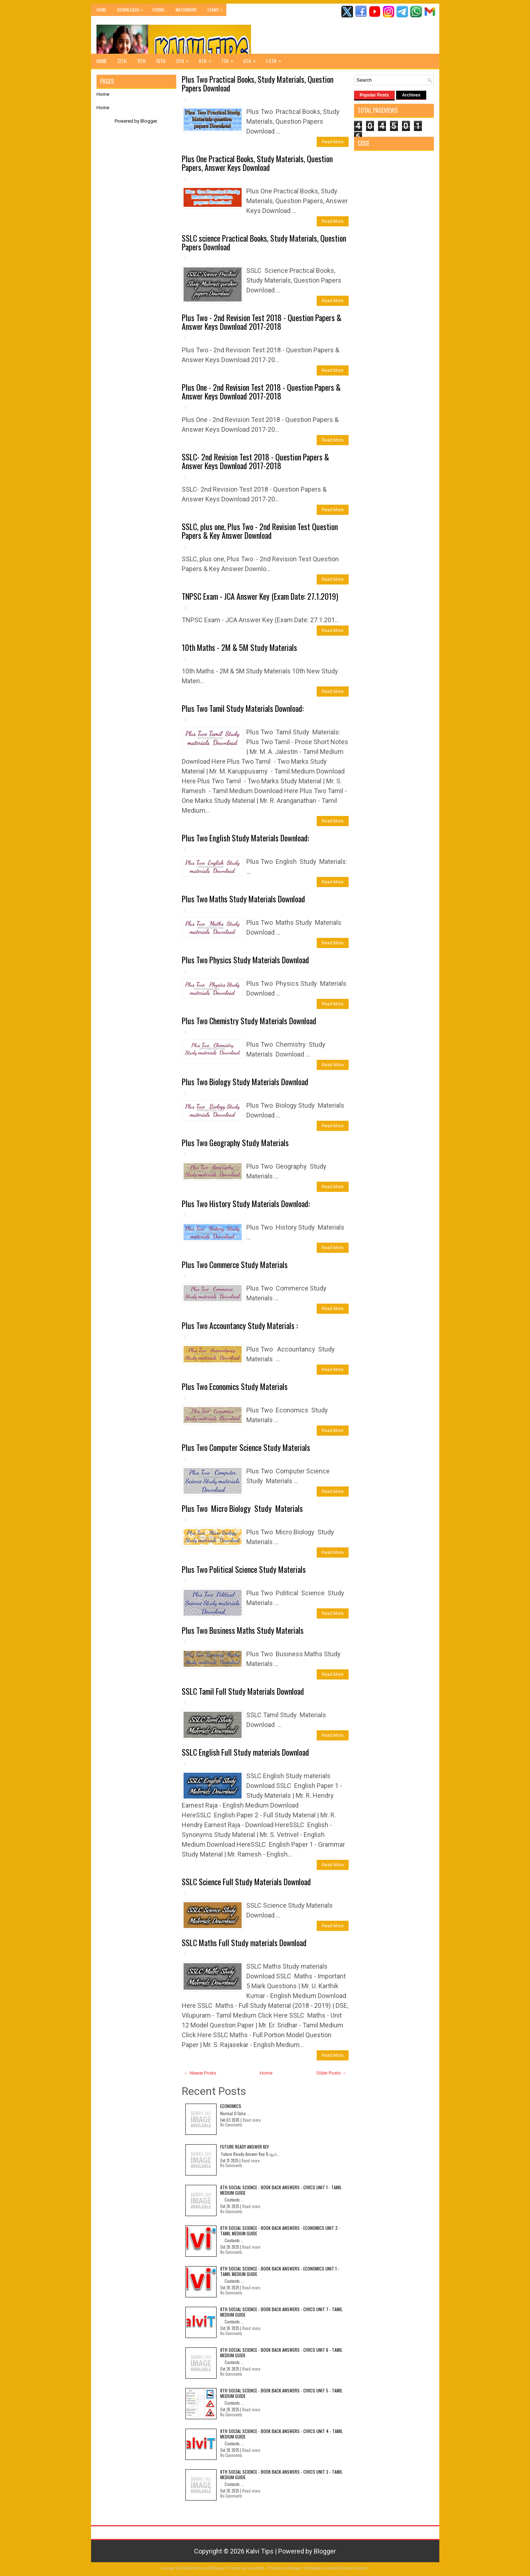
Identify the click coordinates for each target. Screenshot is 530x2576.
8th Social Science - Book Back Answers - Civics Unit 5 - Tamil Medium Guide (281, 2393)
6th (251, 59)
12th (122, 61)
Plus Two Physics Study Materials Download (245, 959)
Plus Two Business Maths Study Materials (243, 1630)
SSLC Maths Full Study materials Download (244, 1942)
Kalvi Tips (260, 2551)
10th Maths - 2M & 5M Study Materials (239, 647)
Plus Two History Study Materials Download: (246, 1203)
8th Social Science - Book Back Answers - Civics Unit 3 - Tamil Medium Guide (281, 2474)
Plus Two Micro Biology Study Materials (242, 1508)
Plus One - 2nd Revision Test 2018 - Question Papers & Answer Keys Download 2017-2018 (261, 391)
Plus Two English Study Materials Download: (245, 837)
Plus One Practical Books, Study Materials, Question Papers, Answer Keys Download (257, 163)
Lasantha (255, 2568)
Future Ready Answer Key (244, 2147)
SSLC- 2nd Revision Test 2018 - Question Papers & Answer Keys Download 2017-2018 (255, 461)
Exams (217, 8)
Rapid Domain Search (348, 2568)
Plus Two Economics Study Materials (235, 1386)
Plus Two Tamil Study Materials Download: (243, 708)
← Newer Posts (200, 2073)
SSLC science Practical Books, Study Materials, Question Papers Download (264, 242)
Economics (230, 2106)
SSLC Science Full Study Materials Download (246, 1881)
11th (141, 61)
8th (207, 59)
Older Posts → (331, 2073)
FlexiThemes (194, 2568)
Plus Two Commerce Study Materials (235, 1264)
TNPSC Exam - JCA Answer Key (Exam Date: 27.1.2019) (260, 596)
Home (101, 10)
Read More (333, 141)
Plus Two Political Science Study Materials (244, 1569)
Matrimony (186, 10)
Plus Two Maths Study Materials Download (243, 898)
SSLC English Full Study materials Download (245, 1752)
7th (229, 59)
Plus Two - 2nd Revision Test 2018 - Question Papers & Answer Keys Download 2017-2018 (261, 322)
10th (160, 61)
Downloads (132, 8)
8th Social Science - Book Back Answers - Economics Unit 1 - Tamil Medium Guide (279, 2271)
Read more (251, 2120)
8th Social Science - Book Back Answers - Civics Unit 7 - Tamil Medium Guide (281, 2311)
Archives (411, 95)
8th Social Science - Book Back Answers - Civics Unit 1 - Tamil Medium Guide (281, 2189)
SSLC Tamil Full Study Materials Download (243, 1691)
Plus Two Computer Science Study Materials (246, 1447)
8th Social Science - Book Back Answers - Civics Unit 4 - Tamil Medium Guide (281, 2433)
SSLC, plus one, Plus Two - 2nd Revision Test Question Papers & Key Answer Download (260, 531)
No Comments (231, 2125)
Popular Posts (374, 95)
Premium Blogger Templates (295, 2568)
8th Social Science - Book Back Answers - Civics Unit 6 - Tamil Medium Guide (281, 2352)
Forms (158, 10)
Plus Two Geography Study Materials (235, 1142)
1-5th (276, 59)
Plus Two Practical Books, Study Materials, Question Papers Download (257, 83)
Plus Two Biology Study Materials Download (245, 1081)
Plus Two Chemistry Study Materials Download (249, 1020)
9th (184, 59)
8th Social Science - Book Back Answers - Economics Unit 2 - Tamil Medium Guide (280, 2230)
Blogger (148, 121)
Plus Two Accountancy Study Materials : (240, 1325)
